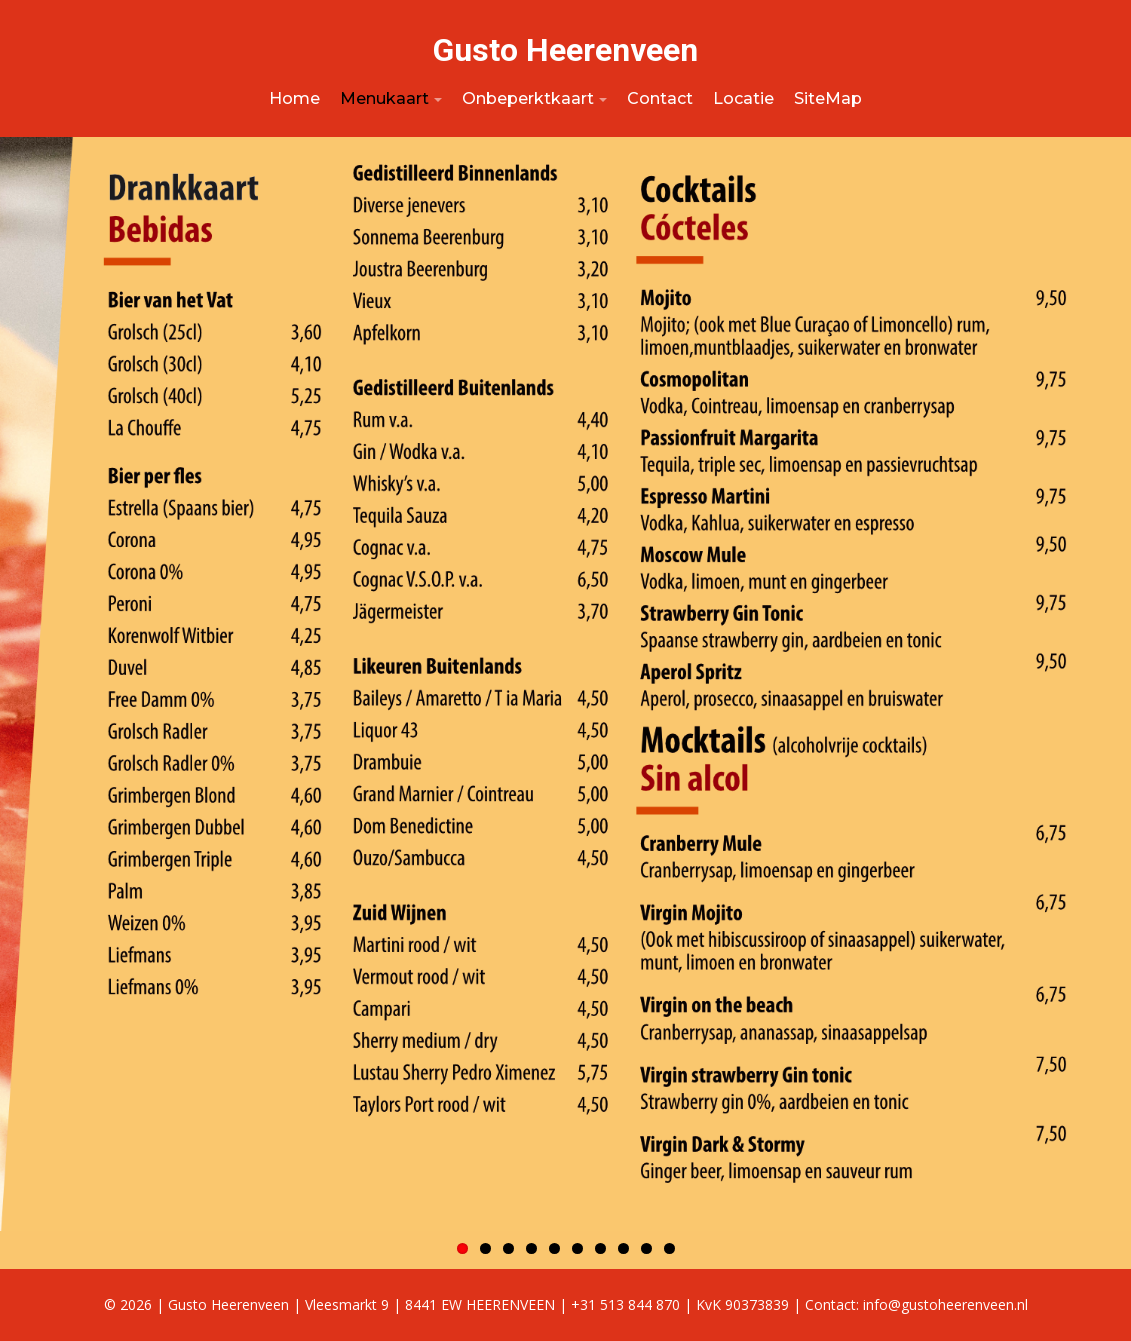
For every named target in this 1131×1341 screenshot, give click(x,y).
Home (294, 98)
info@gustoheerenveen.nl (945, 1304)
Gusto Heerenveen (565, 50)
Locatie (743, 98)
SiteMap (828, 98)
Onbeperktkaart (528, 98)
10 (669, 1248)
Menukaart (384, 98)
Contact (660, 98)
